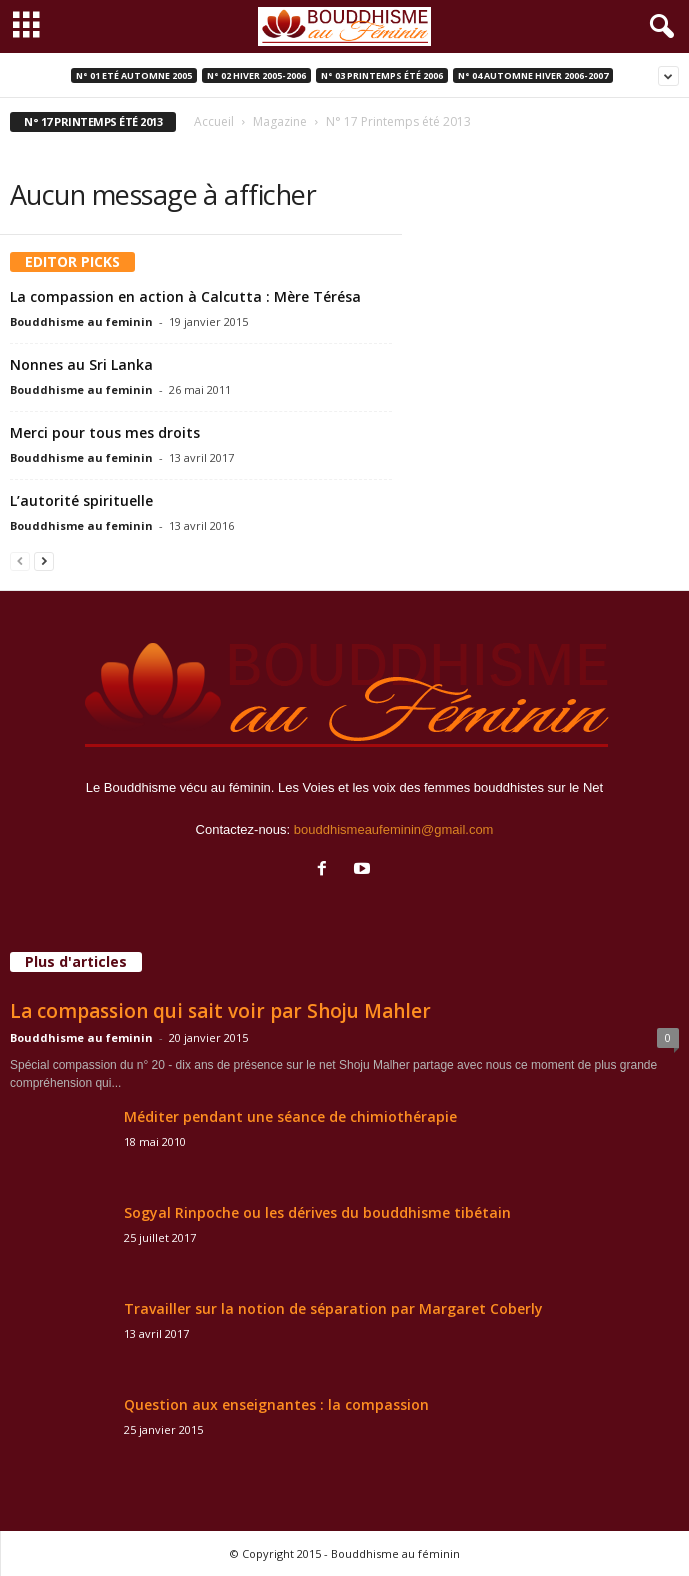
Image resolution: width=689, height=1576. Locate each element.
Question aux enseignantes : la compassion (276, 1404)
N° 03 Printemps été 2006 (382, 75)
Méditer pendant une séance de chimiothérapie (290, 1116)
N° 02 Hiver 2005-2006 (256, 75)
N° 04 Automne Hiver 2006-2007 (533, 75)
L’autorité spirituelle (81, 500)
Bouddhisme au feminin (81, 321)
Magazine (280, 121)
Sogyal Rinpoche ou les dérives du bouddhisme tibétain (317, 1212)
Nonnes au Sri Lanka (81, 364)
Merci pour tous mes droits (105, 432)
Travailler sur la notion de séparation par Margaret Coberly (333, 1308)
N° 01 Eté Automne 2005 (134, 75)
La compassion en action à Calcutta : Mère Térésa (185, 296)
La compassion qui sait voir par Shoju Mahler (220, 1011)
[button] (658, 27)
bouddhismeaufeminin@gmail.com (394, 829)
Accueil (214, 121)
